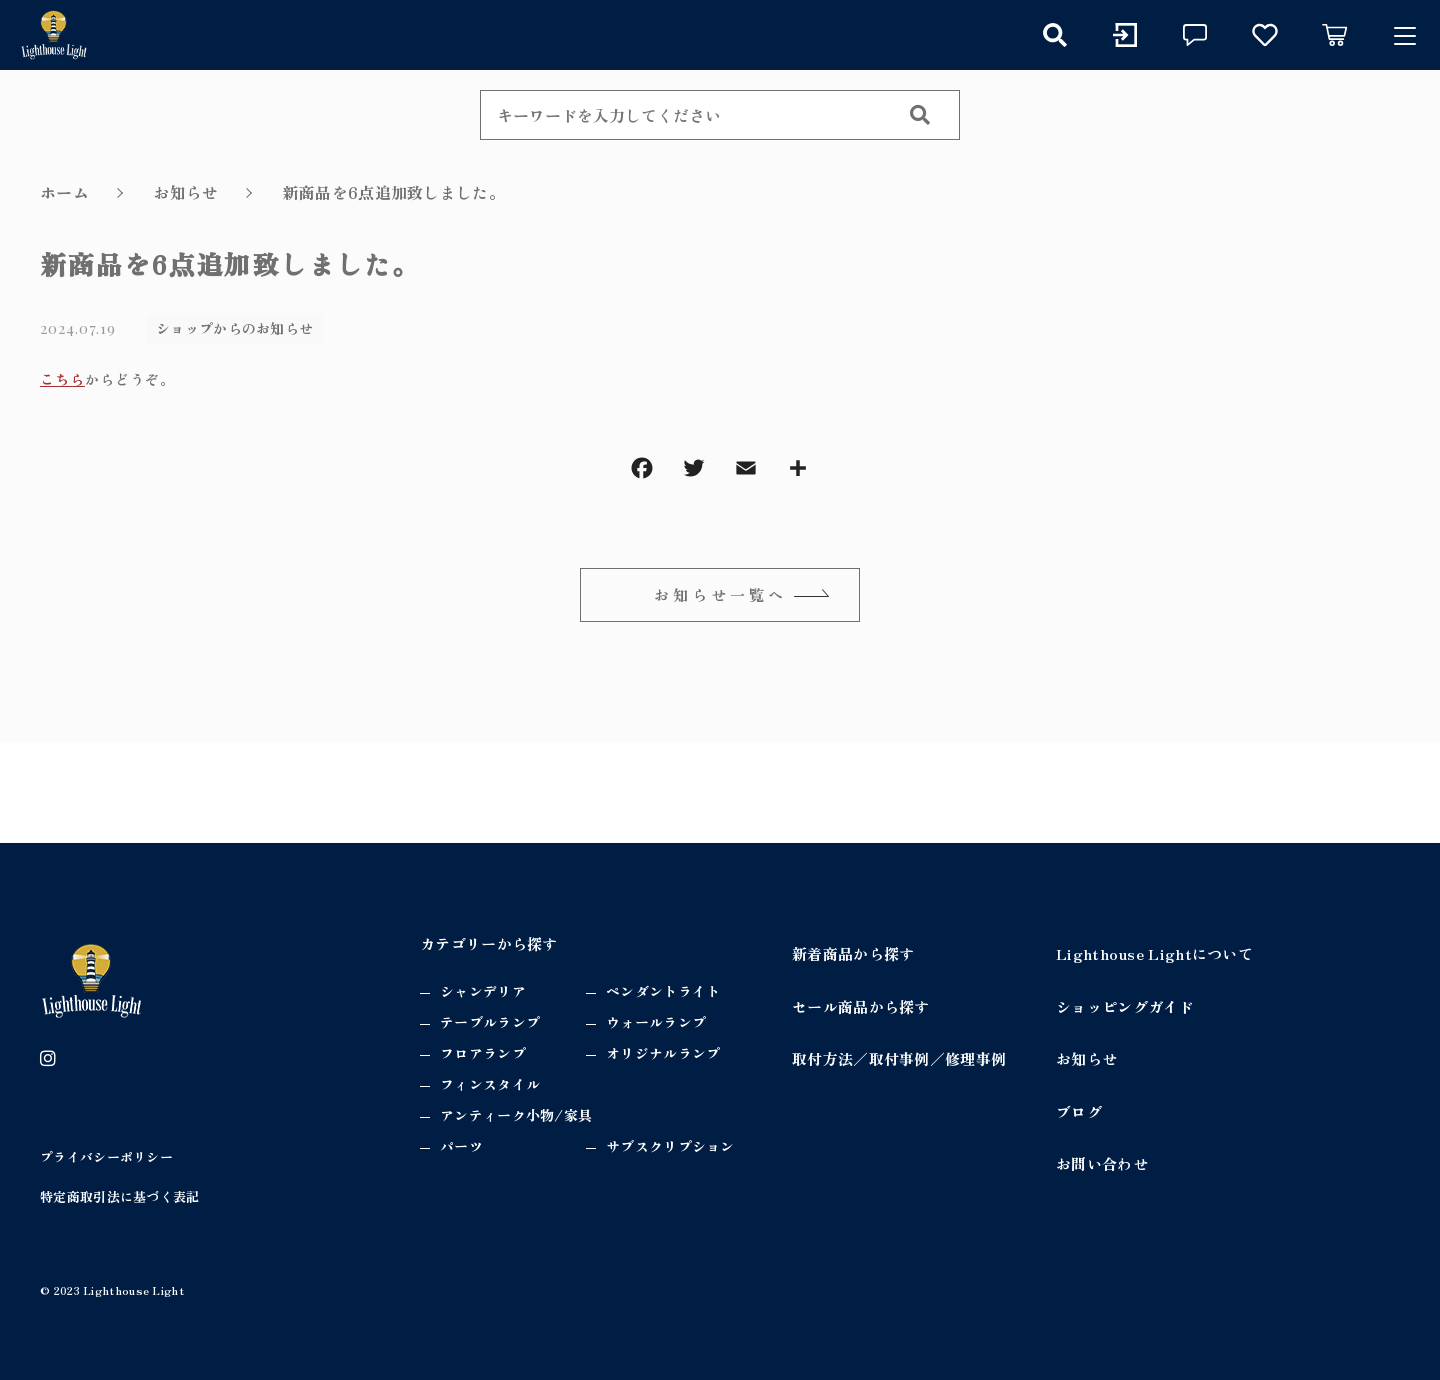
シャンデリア (483, 991)
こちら (62, 379)
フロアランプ (483, 1053)
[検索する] (920, 115)
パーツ (461, 1146)
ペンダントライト (663, 991)
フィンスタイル (490, 1084)
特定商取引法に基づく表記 (120, 1196)
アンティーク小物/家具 (516, 1115)
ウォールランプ (656, 1022)
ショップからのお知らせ (234, 328)
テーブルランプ (490, 1022)
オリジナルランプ (663, 1053)
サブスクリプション (670, 1146)
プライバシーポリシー (106, 1156)
